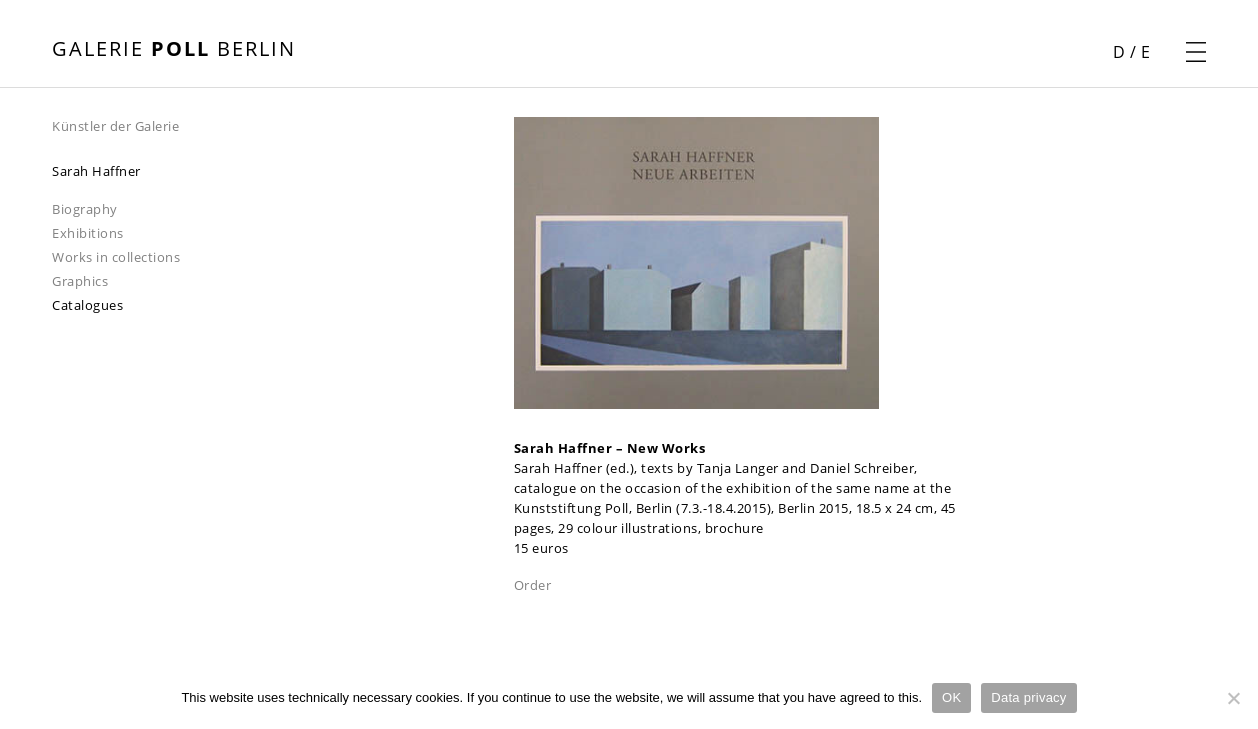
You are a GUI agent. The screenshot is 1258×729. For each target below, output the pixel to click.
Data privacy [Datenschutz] (1028, 697)
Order (533, 585)
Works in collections (116, 257)
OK (951, 697)
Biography (85, 209)
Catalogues (87, 305)
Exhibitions (88, 233)
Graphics (80, 281)
